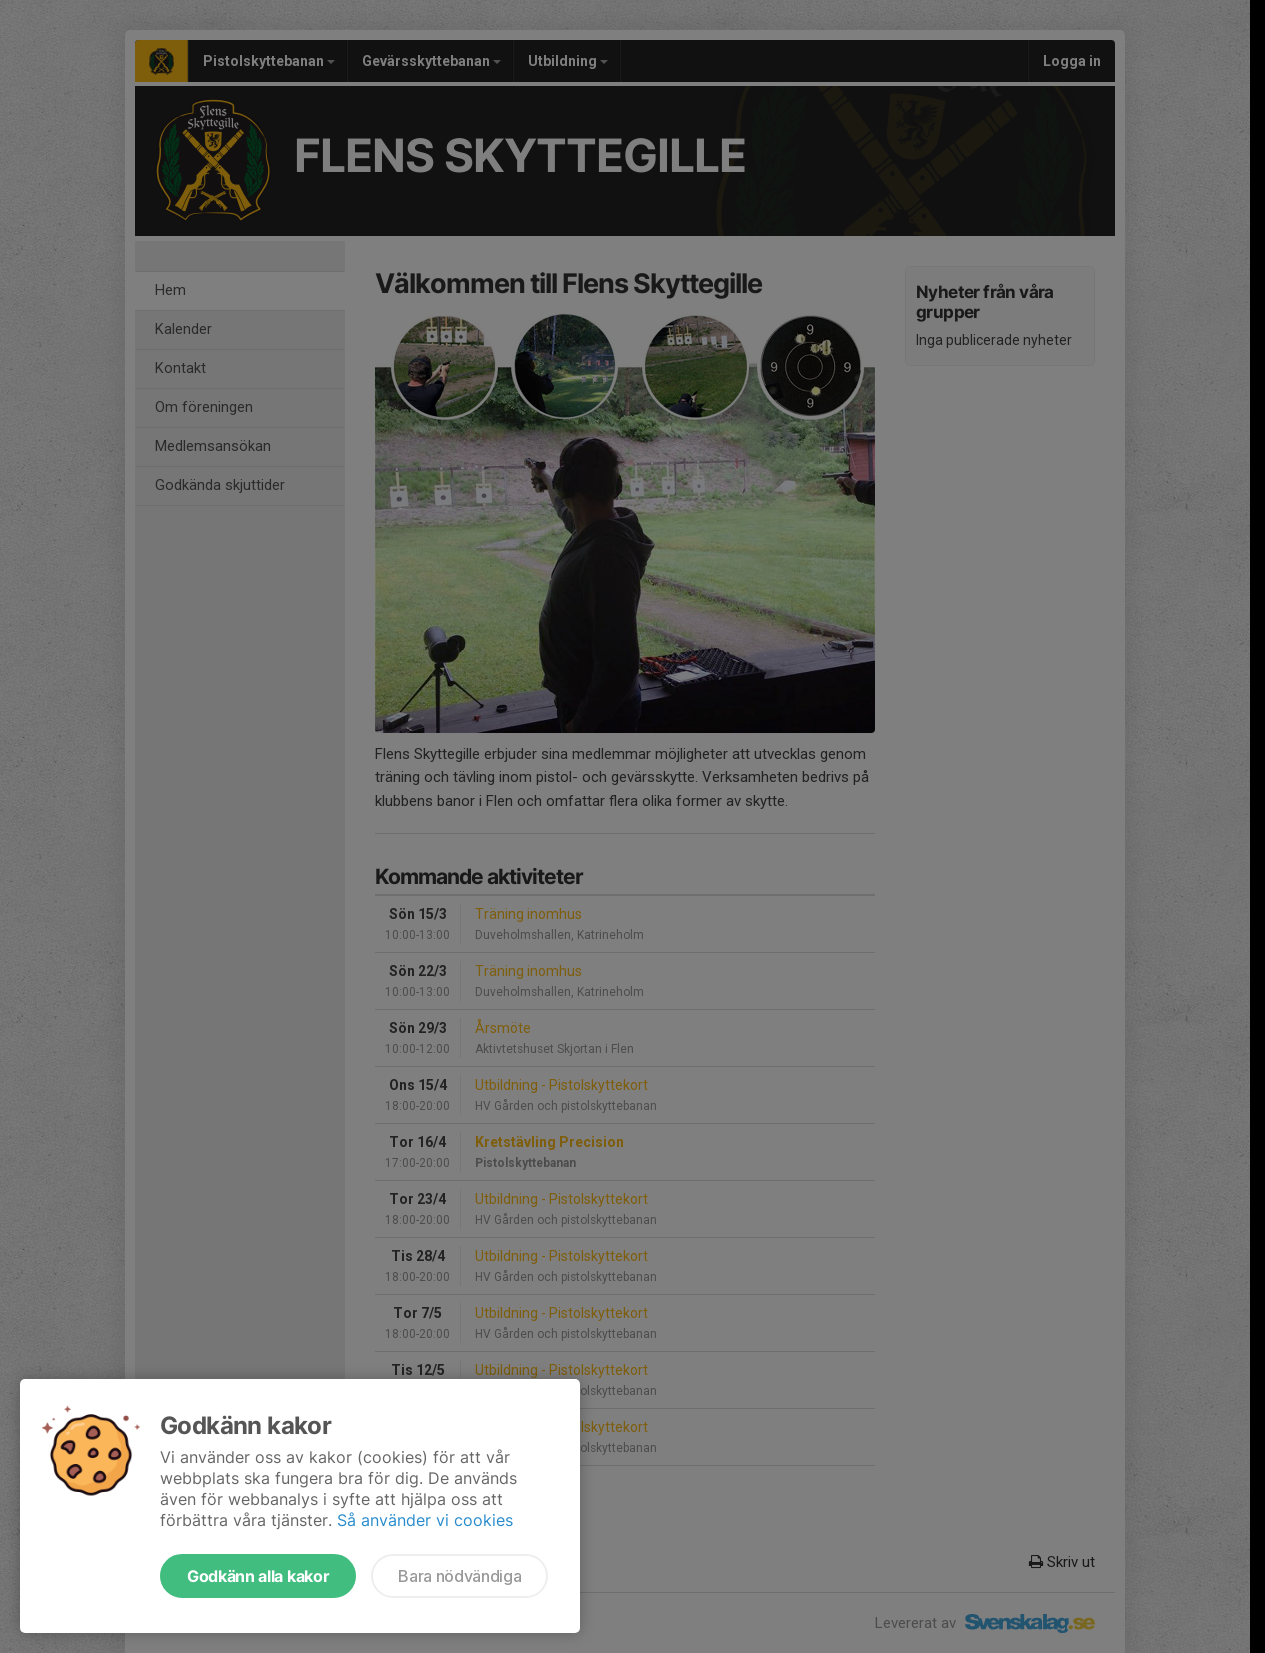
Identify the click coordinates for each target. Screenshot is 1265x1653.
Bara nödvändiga (459, 1576)
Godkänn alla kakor (258, 1576)
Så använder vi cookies (425, 1520)
